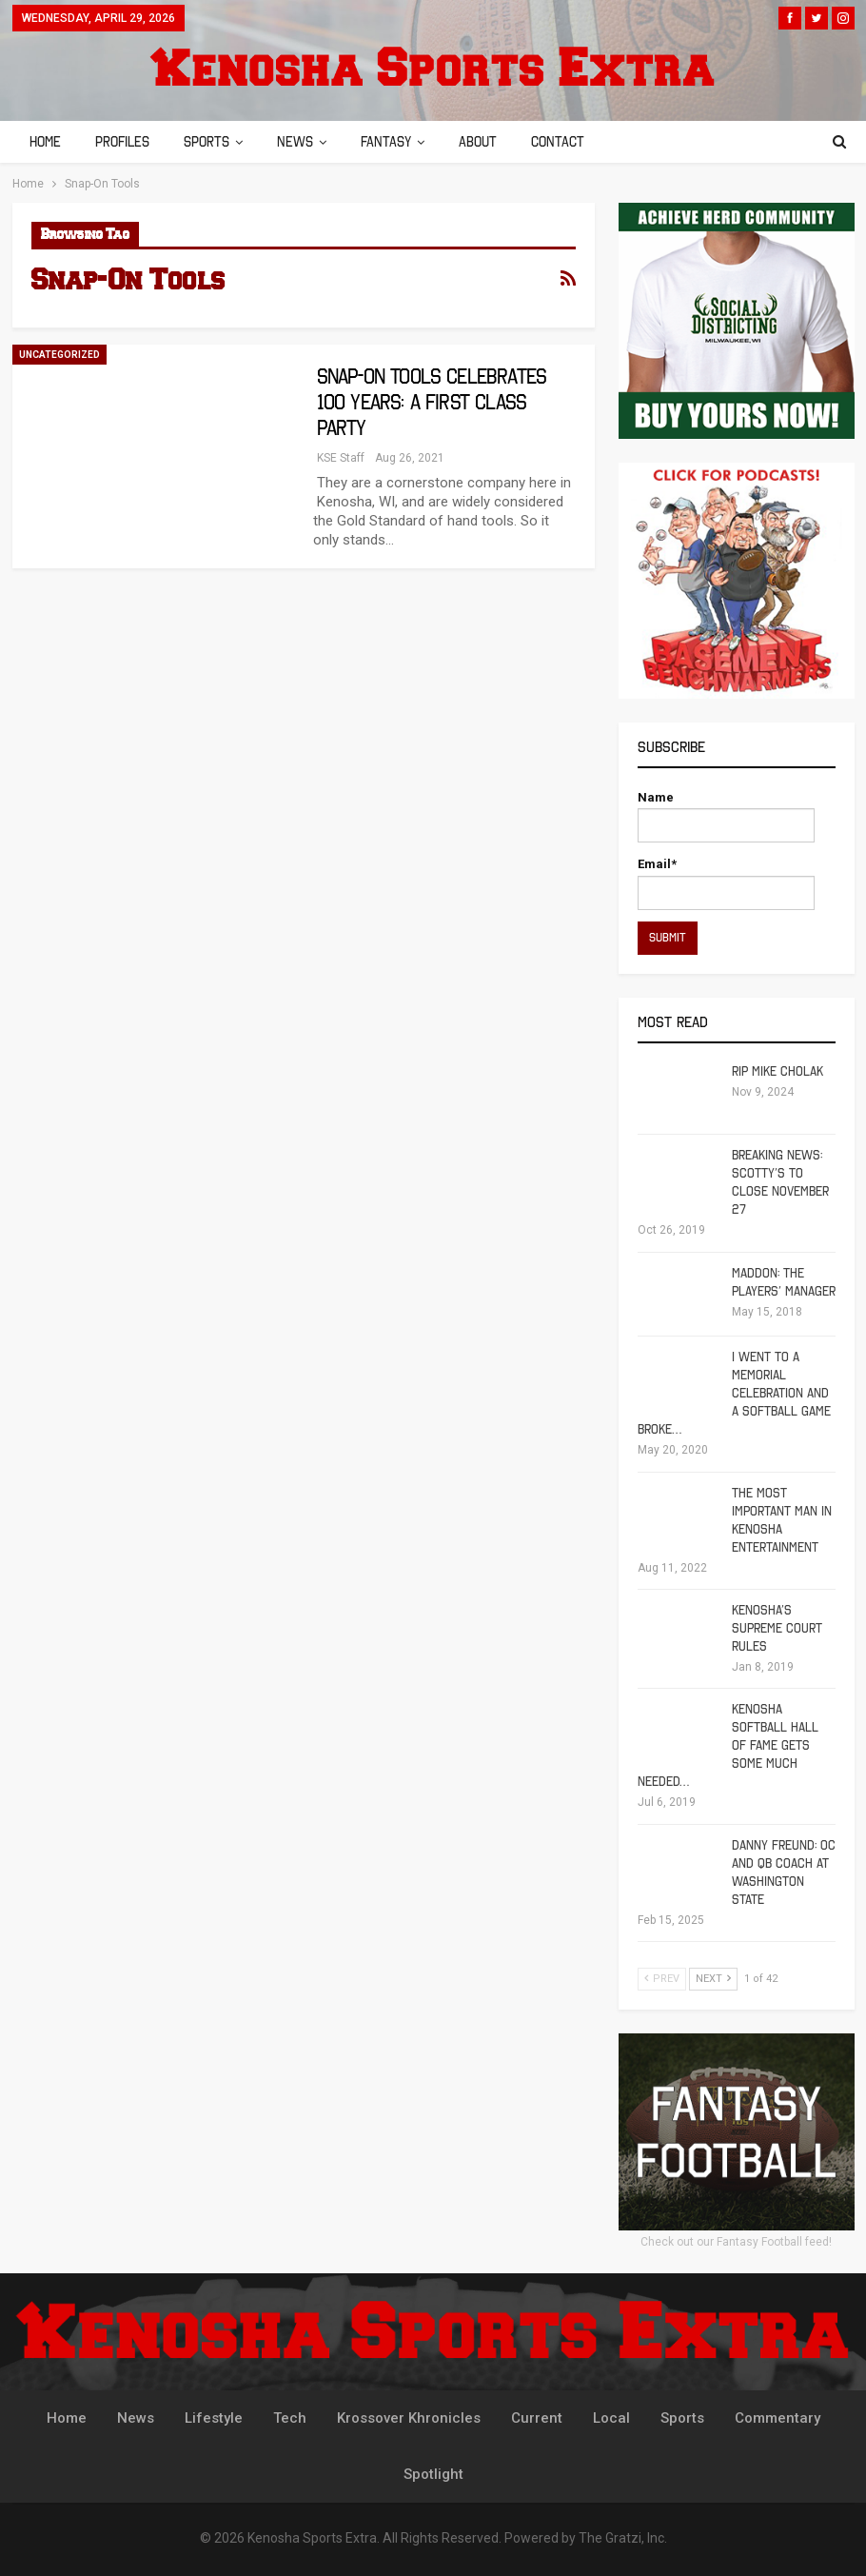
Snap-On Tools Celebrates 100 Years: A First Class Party (432, 402)
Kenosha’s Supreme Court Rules (777, 1628)
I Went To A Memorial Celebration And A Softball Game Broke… (734, 1393)
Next (713, 1978)
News (303, 141)
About (492, 141)
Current (536, 2418)
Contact (574, 141)
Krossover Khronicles (409, 2418)
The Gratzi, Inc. (623, 2538)
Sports (212, 141)
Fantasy (397, 141)
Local (611, 2418)
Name (726, 816)
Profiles (125, 141)
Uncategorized (59, 354)
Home (45, 141)
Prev (661, 1978)
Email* (726, 883)
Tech (289, 2418)
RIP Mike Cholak (777, 1071)
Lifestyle (214, 2418)
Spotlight (433, 2474)
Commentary (777, 2418)
